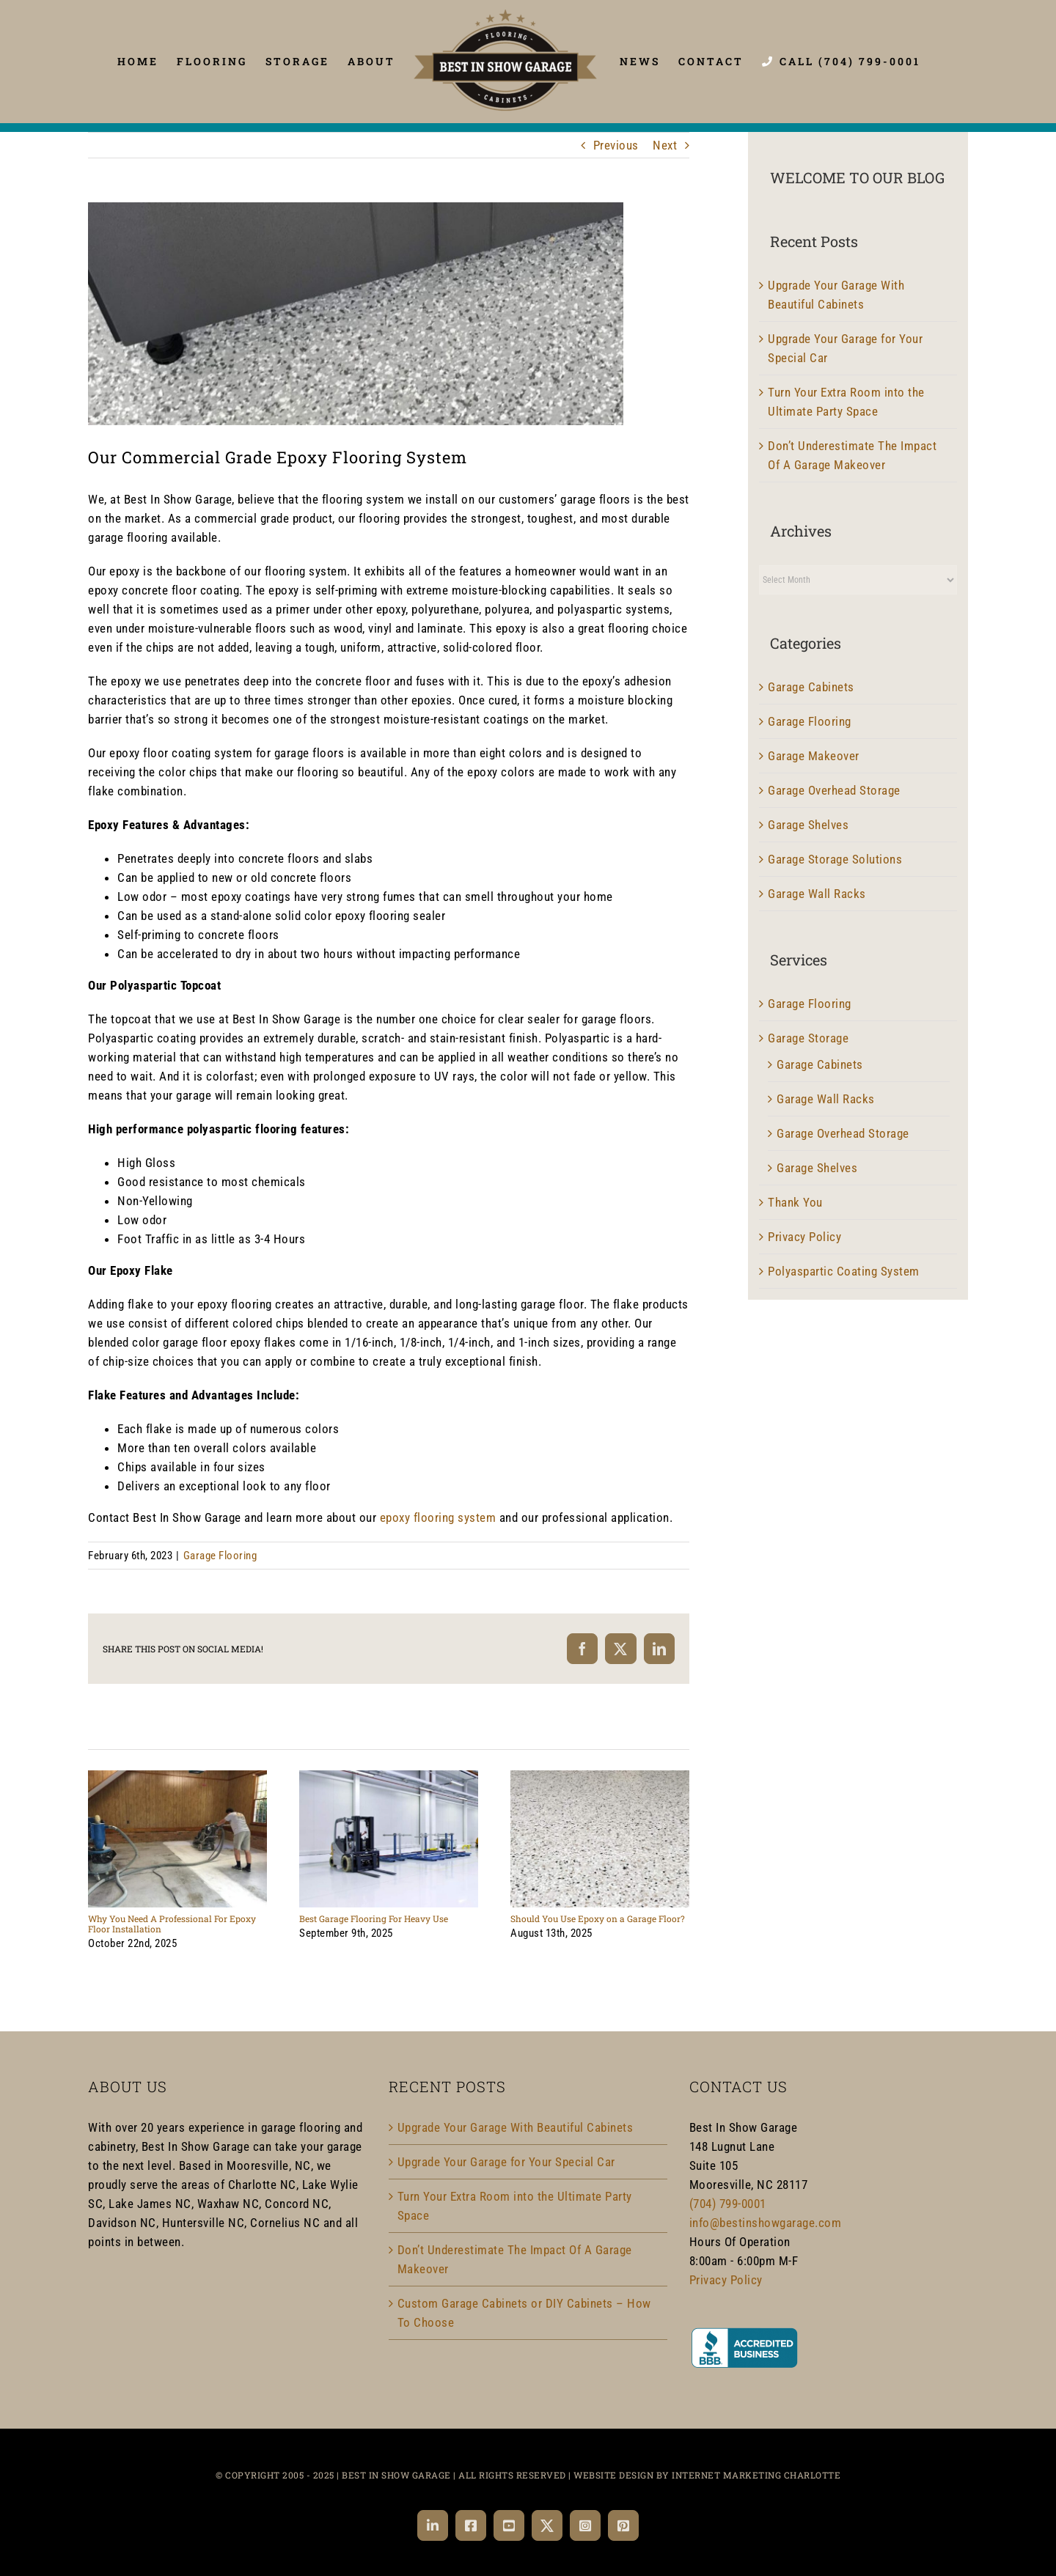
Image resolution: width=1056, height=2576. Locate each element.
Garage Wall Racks (817, 893)
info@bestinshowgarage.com (765, 2222)
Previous (616, 145)
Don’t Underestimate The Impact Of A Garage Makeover (514, 2259)
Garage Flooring (220, 1555)
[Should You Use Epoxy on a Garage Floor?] (599, 1777)
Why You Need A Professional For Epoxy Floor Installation (172, 1924)
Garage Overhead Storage (834, 790)
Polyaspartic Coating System (844, 1271)
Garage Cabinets (811, 687)
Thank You (795, 1202)
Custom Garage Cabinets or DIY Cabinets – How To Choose (524, 2313)
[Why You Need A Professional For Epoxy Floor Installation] (177, 1777)
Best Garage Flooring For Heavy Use (373, 1918)
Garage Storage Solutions (835, 859)
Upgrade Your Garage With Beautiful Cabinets (515, 2127)
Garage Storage (808, 1038)
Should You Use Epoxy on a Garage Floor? (597, 1918)
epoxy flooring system (438, 1517)
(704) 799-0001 (727, 2203)
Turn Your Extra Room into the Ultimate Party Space (514, 2206)
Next (665, 145)
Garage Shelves (808, 824)
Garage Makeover (813, 755)
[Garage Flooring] (355, 313)
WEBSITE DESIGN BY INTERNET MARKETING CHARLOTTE (706, 2475)
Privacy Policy (804, 1236)
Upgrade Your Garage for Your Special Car (506, 2161)
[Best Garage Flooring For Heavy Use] (388, 1777)
